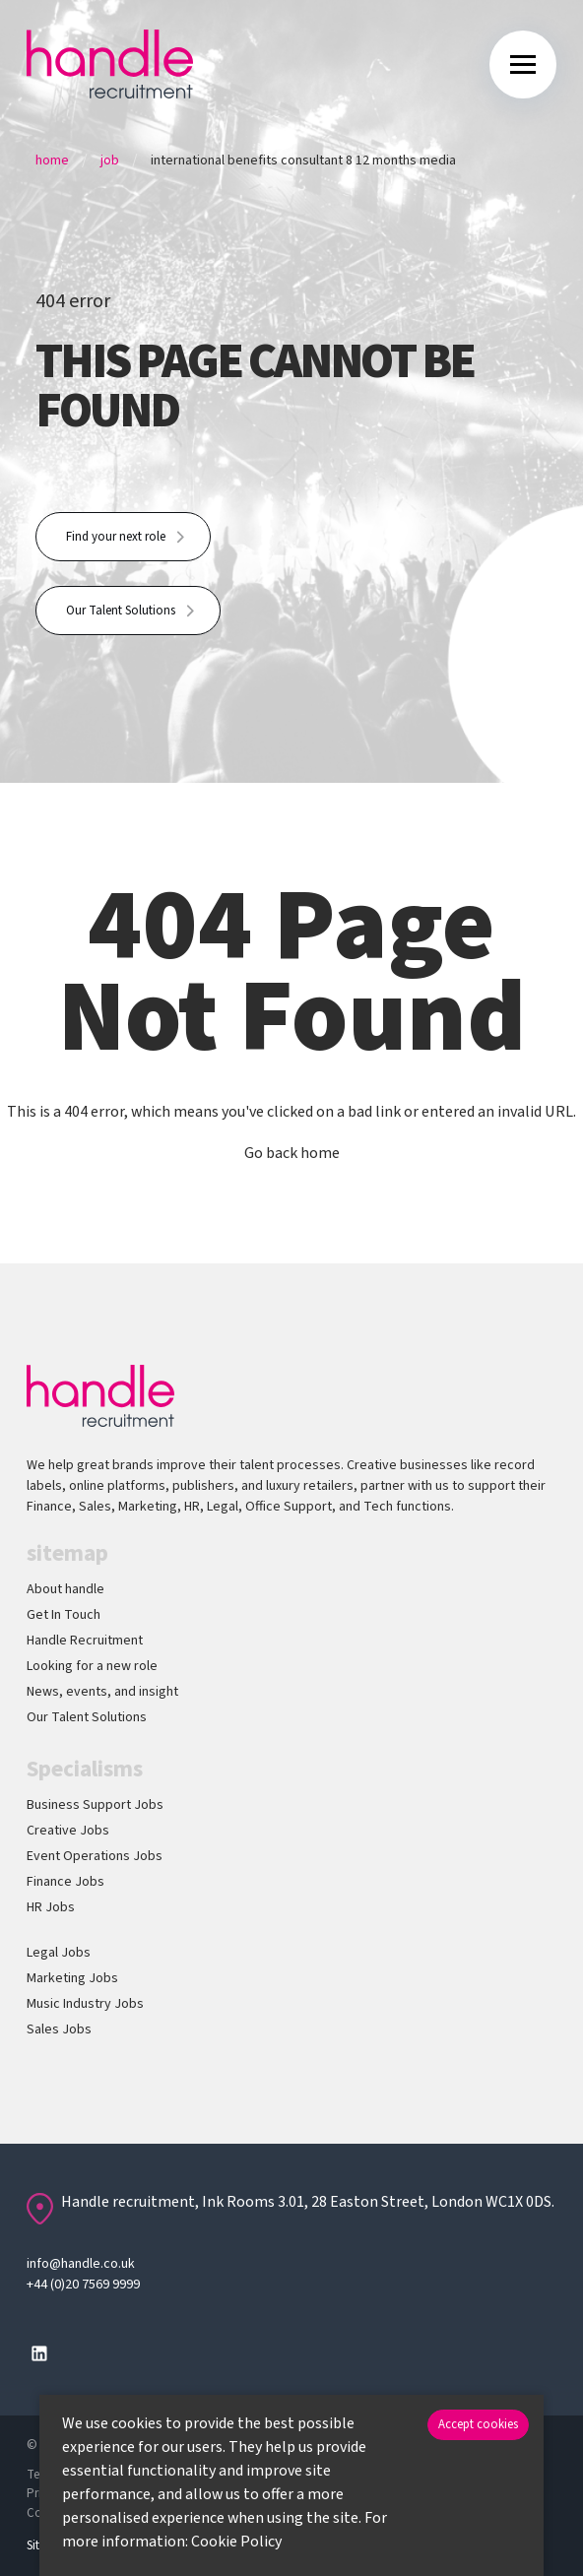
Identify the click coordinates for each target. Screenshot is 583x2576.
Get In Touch (63, 1615)
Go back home (292, 1153)
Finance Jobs (65, 1882)
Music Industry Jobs (85, 2004)
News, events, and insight (102, 1692)
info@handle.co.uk (81, 2264)
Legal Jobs (59, 1953)
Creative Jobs (68, 1830)
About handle (65, 1589)
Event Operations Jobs (94, 1856)
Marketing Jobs (72, 1978)
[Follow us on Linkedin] (39, 2353)
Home (52, 160)
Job (109, 160)
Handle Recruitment (85, 1640)
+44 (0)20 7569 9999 (83, 2284)
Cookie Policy (236, 2541)
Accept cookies (478, 2424)
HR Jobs (51, 1907)
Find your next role (115, 537)
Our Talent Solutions (120, 610)
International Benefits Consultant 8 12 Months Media (303, 160)
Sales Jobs (59, 2029)
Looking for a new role (92, 1666)
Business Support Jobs (95, 1805)
